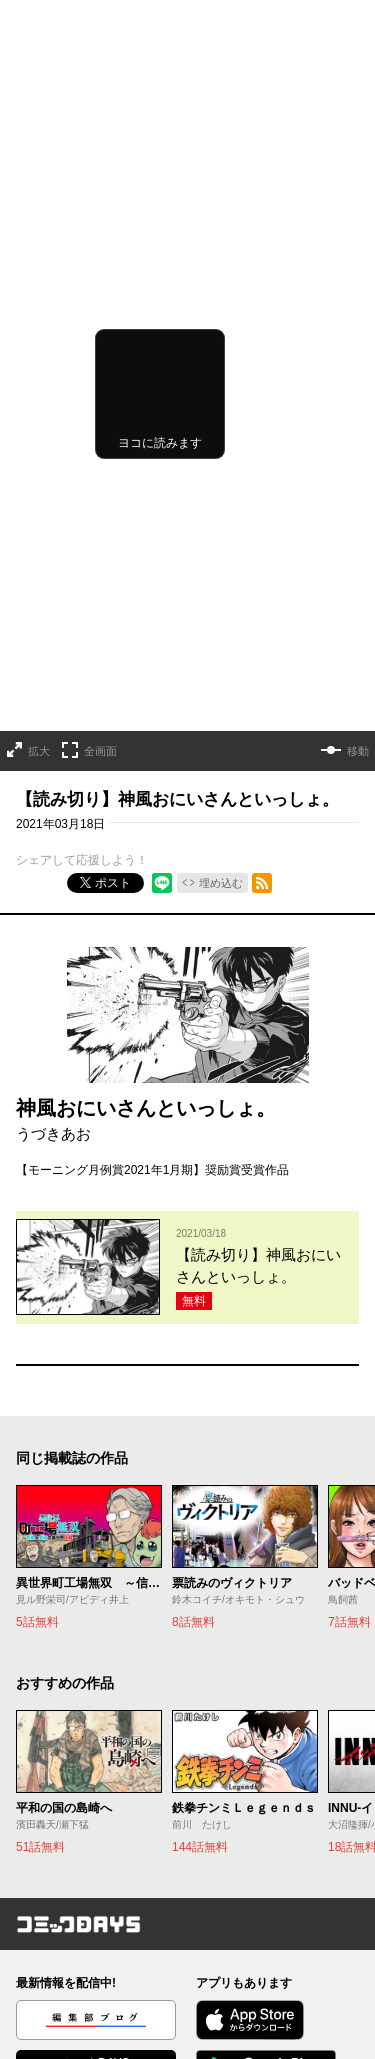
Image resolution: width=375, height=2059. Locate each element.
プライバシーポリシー (258, 1920)
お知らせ (40, 1892)
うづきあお (53, 902)
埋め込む (221, 652)
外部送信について (246, 1948)
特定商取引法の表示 (252, 1976)
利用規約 (222, 1892)
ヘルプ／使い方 (58, 1920)
